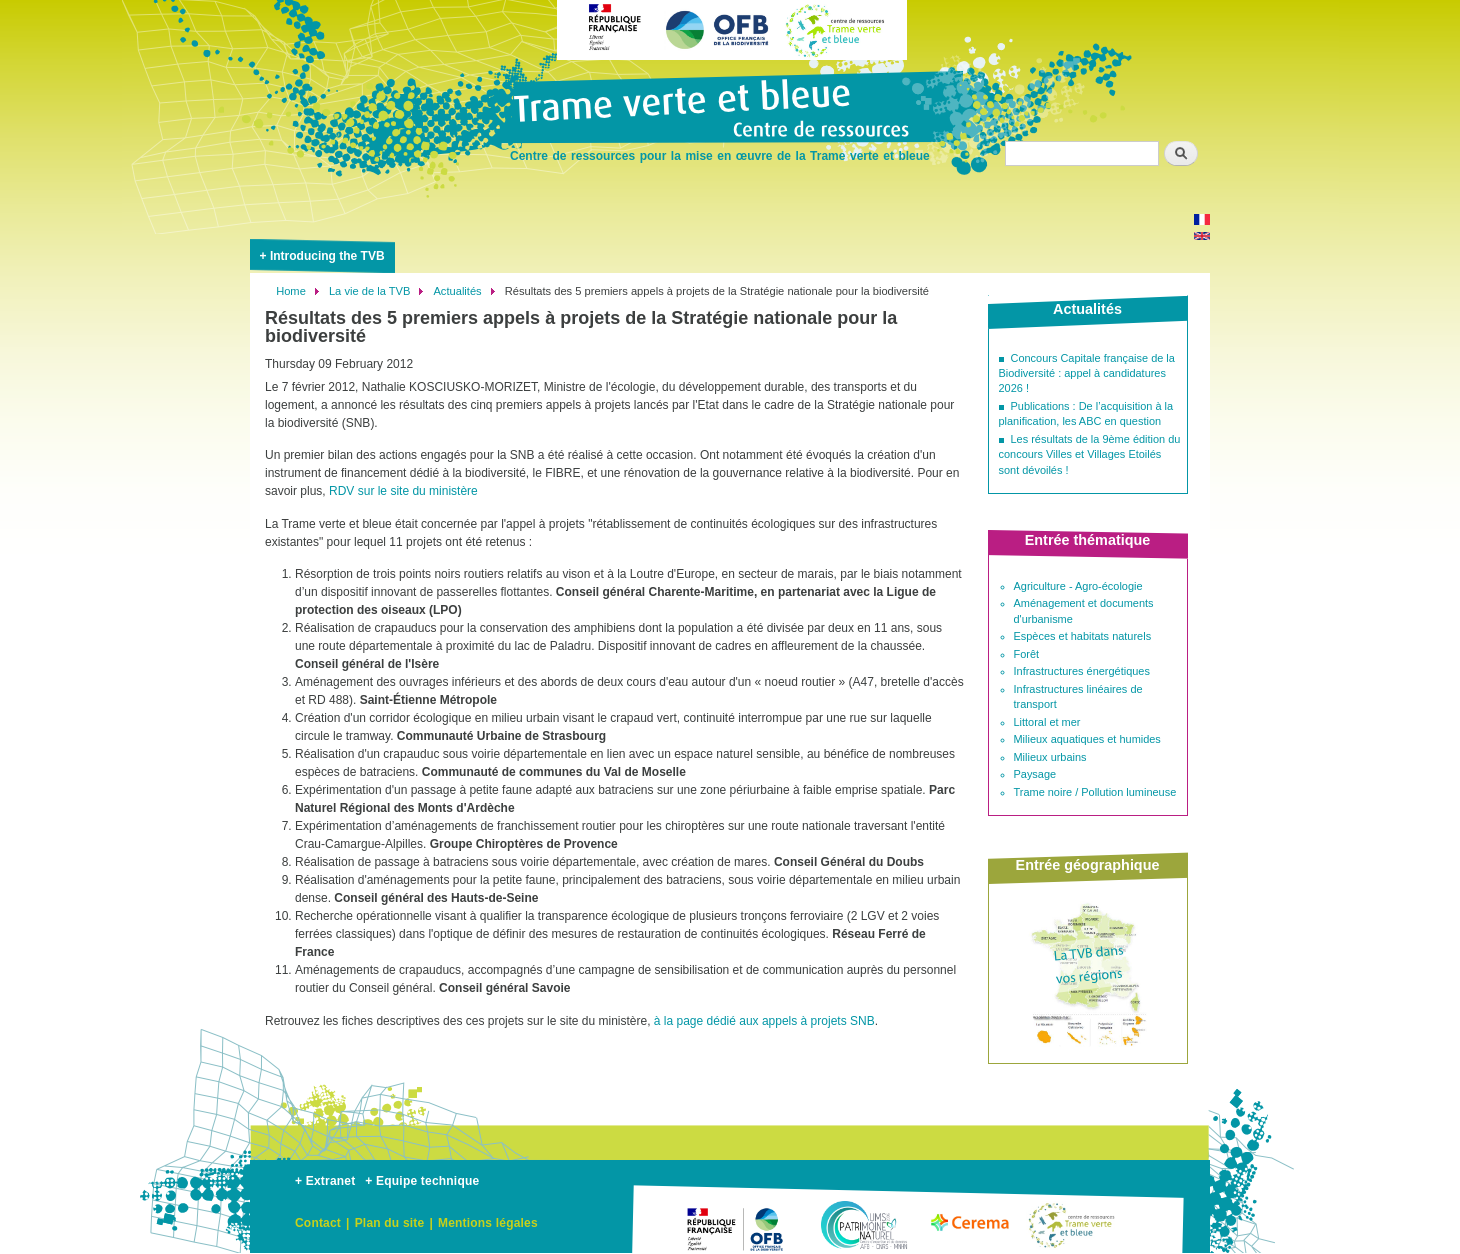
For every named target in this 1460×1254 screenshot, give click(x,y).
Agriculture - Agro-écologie (1078, 586)
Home (291, 291)
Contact (318, 1223)
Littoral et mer (1047, 722)
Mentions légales (488, 1223)
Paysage (1035, 774)
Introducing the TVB (327, 256)
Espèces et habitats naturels (1083, 636)
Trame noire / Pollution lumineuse (1095, 792)
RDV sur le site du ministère (403, 491)
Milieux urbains (1050, 757)
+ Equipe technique (422, 1181)
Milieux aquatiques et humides (1087, 739)
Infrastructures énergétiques (1082, 671)
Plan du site (390, 1223)
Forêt (1027, 654)
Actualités (457, 291)
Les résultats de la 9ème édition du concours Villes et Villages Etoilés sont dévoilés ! (1090, 454)
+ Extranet (325, 1181)
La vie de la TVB (369, 291)
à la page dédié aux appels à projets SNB (764, 1021)
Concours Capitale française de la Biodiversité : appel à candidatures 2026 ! (1087, 373)
